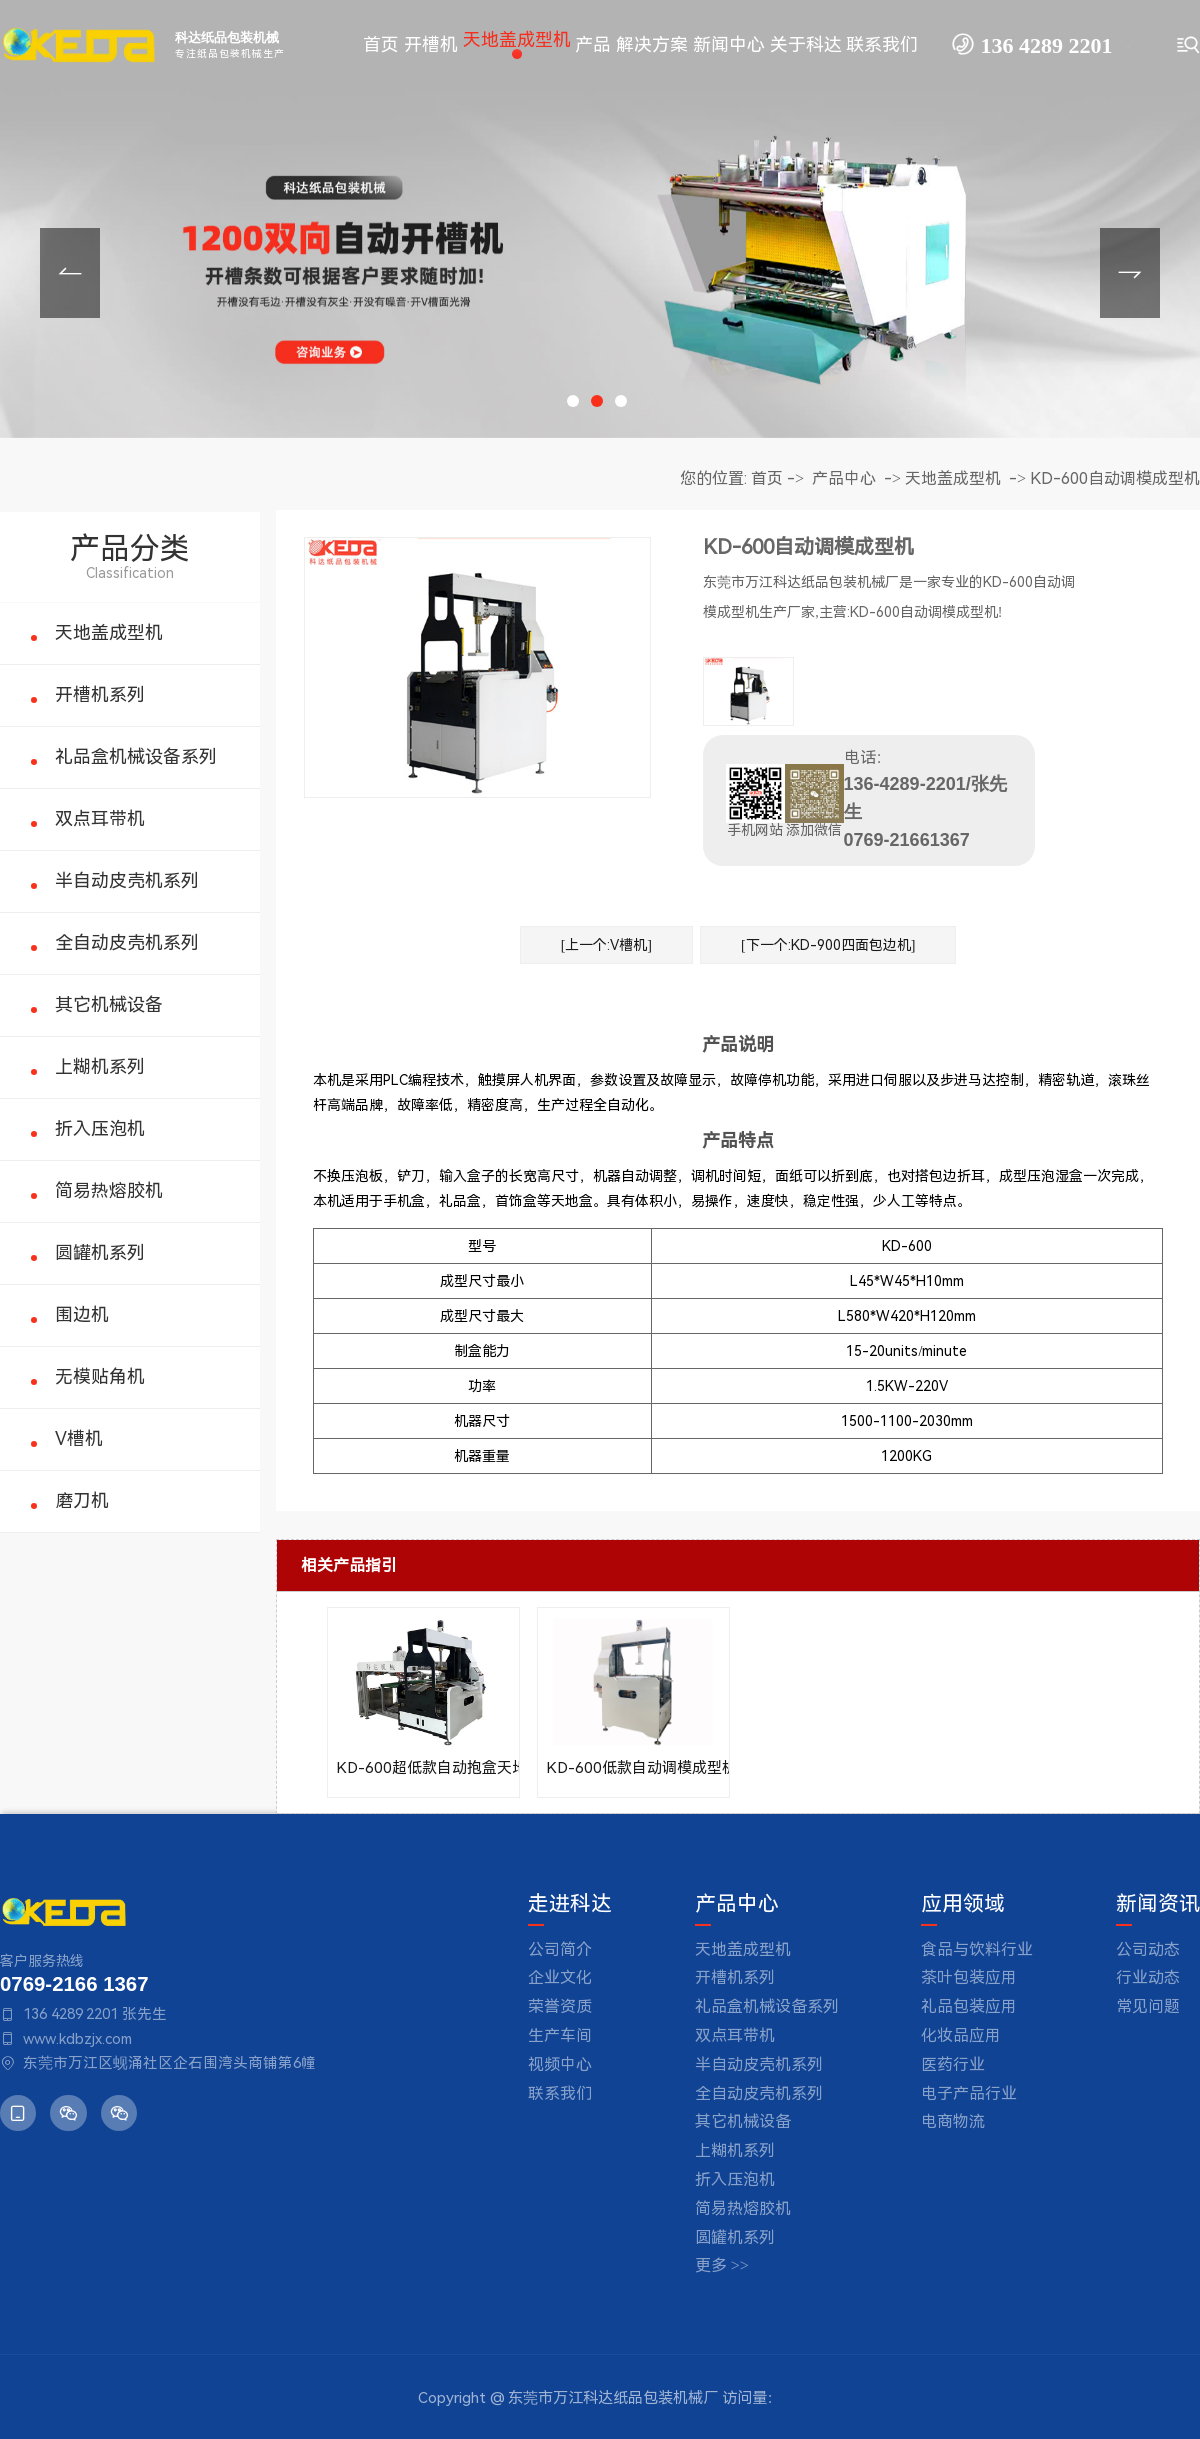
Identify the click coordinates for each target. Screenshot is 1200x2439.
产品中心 (844, 478)
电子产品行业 (969, 2093)
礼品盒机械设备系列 (136, 756)
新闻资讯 (1158, 1904)
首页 (767, 478)
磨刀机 (82, 1500)
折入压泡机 (100, 1128)
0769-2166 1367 (74, 1984)
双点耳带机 (100, 818)
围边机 (82, 1314)
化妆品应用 (961, 2035)
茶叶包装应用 (969, 1977)
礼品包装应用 (969, 2006)
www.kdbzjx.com (77, 2039)
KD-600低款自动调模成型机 (633, 1768)
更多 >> (722, 2265)
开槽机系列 (100, 694)
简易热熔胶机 (109, 1190)
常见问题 (1148, 2006)
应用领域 (963, 1904)
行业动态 (1148, 1977)
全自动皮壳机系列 (127, 942)
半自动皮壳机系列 (127, 880)
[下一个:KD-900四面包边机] (828, 945)
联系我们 (560, 2093)
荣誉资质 (560, 2006)
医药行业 (953, 2064)
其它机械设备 (109, 1004)
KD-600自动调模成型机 (1115, 478)
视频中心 (560, 2064)
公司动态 (1148, 1949)
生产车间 (560, 2035)
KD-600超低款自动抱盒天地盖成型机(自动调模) (423, 1768)
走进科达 (570, 1904)
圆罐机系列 (100, 1252)
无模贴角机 (100, 1376)
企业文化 (560, 1977)
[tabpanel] (600, 219)
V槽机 (79, 1438)
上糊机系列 (100, 1066)
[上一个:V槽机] (606, 945)
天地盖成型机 (109, 632)
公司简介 (560, 1949)
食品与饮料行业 (977, 1949)
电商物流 (953, 2121)
